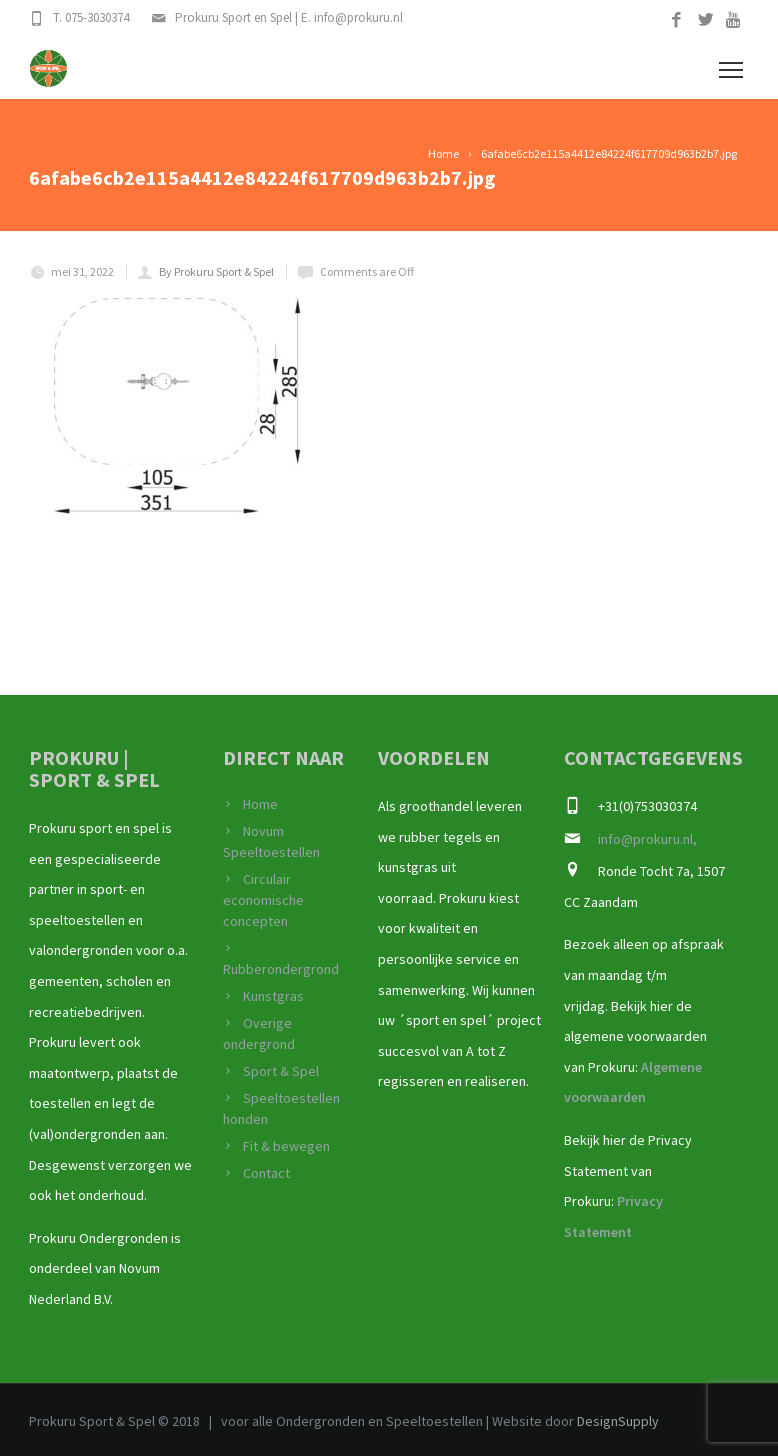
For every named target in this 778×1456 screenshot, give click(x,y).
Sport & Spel (281, 1071)
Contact (266, 1173)
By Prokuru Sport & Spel (216, 271)
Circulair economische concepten (263, 900)
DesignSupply (618, 1421)
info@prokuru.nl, (647, 839)
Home (260, 804)
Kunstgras (273, 996)
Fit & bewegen (286, 1146)
